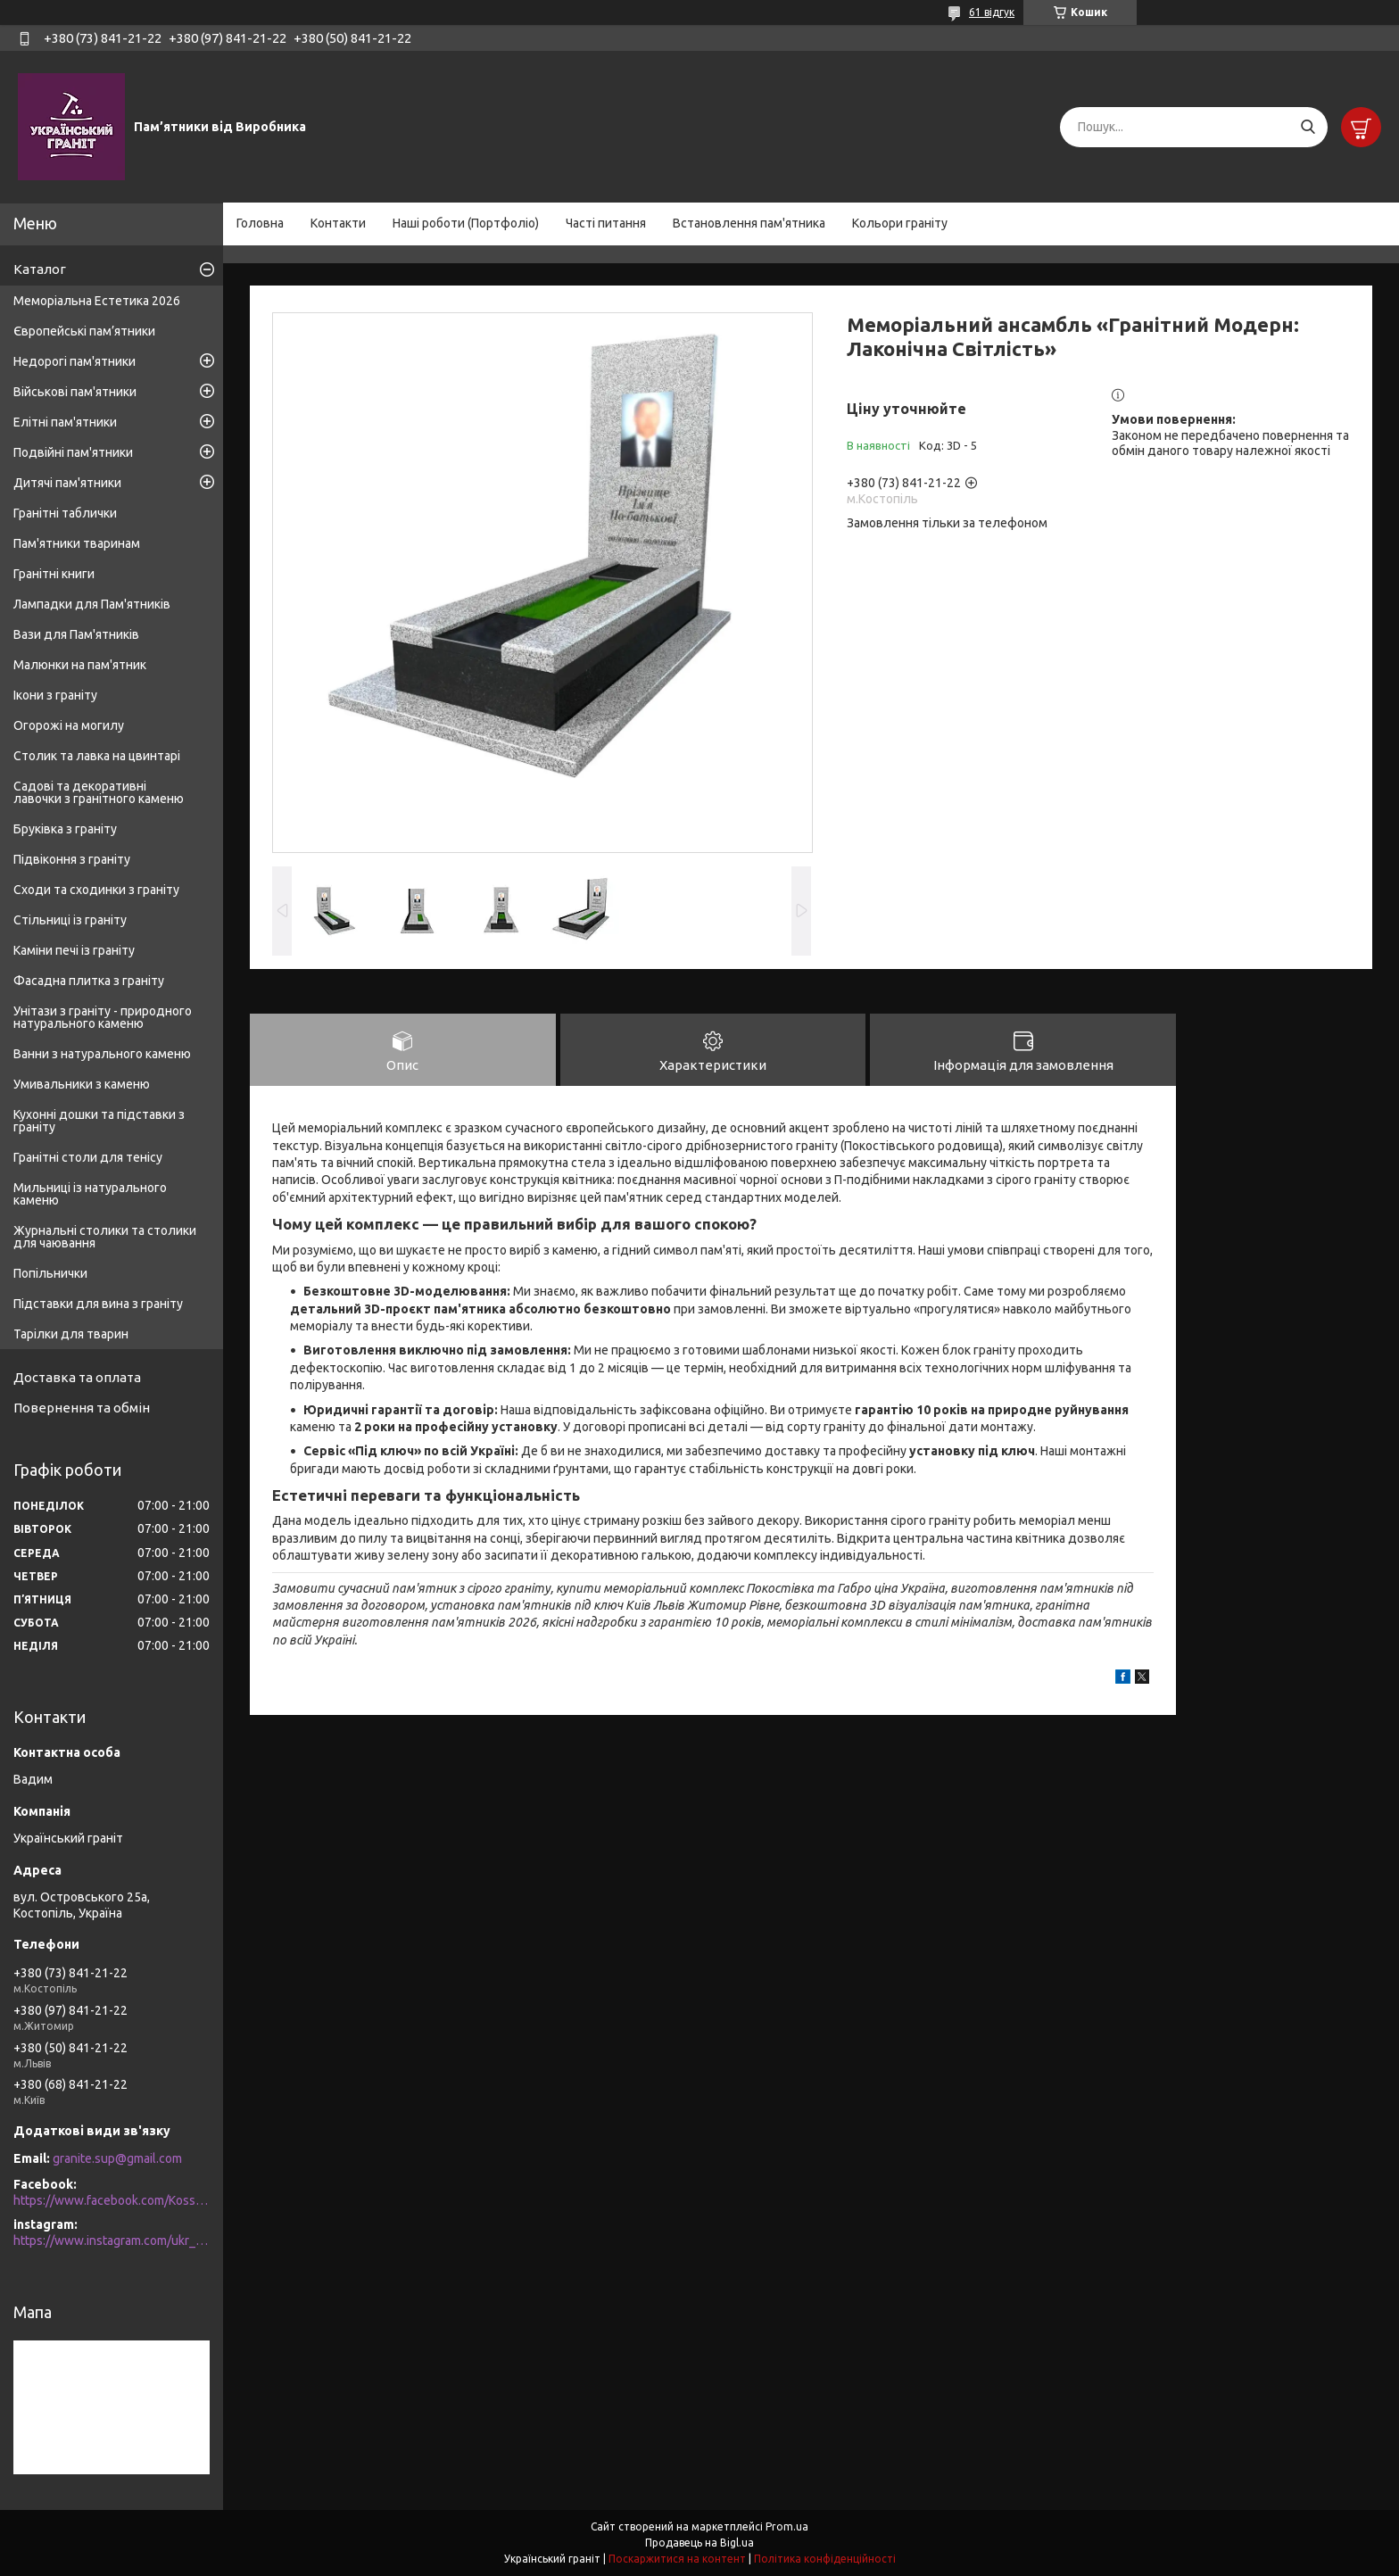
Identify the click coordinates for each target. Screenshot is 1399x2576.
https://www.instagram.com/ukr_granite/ (111, 2240)
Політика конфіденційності (825, 2558)
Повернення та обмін (81, 1407)
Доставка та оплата (77, 1377)
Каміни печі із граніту (74, 950)
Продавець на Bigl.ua (699, 2542)
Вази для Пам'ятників (76, 634)
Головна (260, 223)
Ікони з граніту (55, 695)
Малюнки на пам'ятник (79, 665)
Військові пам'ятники (75, 392)
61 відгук (991, 12)
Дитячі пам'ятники (67, 483)
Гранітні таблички (65, 513)
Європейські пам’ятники (84, 331)
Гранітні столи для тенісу (87, 1157)
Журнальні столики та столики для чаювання (104, 1236)
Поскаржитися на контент (677, 2558)
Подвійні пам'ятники (73, 452)
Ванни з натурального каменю (102, 1054)
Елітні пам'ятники (65, 422)
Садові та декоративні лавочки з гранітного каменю (98, 792)
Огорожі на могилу (68, 725)
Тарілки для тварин (70, 1334)
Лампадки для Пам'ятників (91, 604)
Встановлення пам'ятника (749, 223)
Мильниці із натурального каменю (90, 1193)
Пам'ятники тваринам (76, 543)
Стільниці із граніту (70, 920)
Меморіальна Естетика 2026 (96, 301)
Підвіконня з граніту (71, 859)
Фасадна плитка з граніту (88, 980)
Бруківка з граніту (65, 829)
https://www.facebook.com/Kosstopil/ (111, 2200)
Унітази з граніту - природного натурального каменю (102, 1017)
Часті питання (606, 223)
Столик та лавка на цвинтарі (96, 756)
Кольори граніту (900, 223)
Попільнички (50, 1273)
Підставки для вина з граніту (98, 1303)
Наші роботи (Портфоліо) (466, 223)
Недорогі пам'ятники (74, 361)
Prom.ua (787, 2526)
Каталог (39, 269)
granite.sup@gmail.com (117, 2158)
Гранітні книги (54, 574)
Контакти (338, 223)
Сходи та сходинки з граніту (96, 889)
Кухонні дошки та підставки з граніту (99, 1120)
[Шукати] (1307, 127)
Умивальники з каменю (81, 1084)
